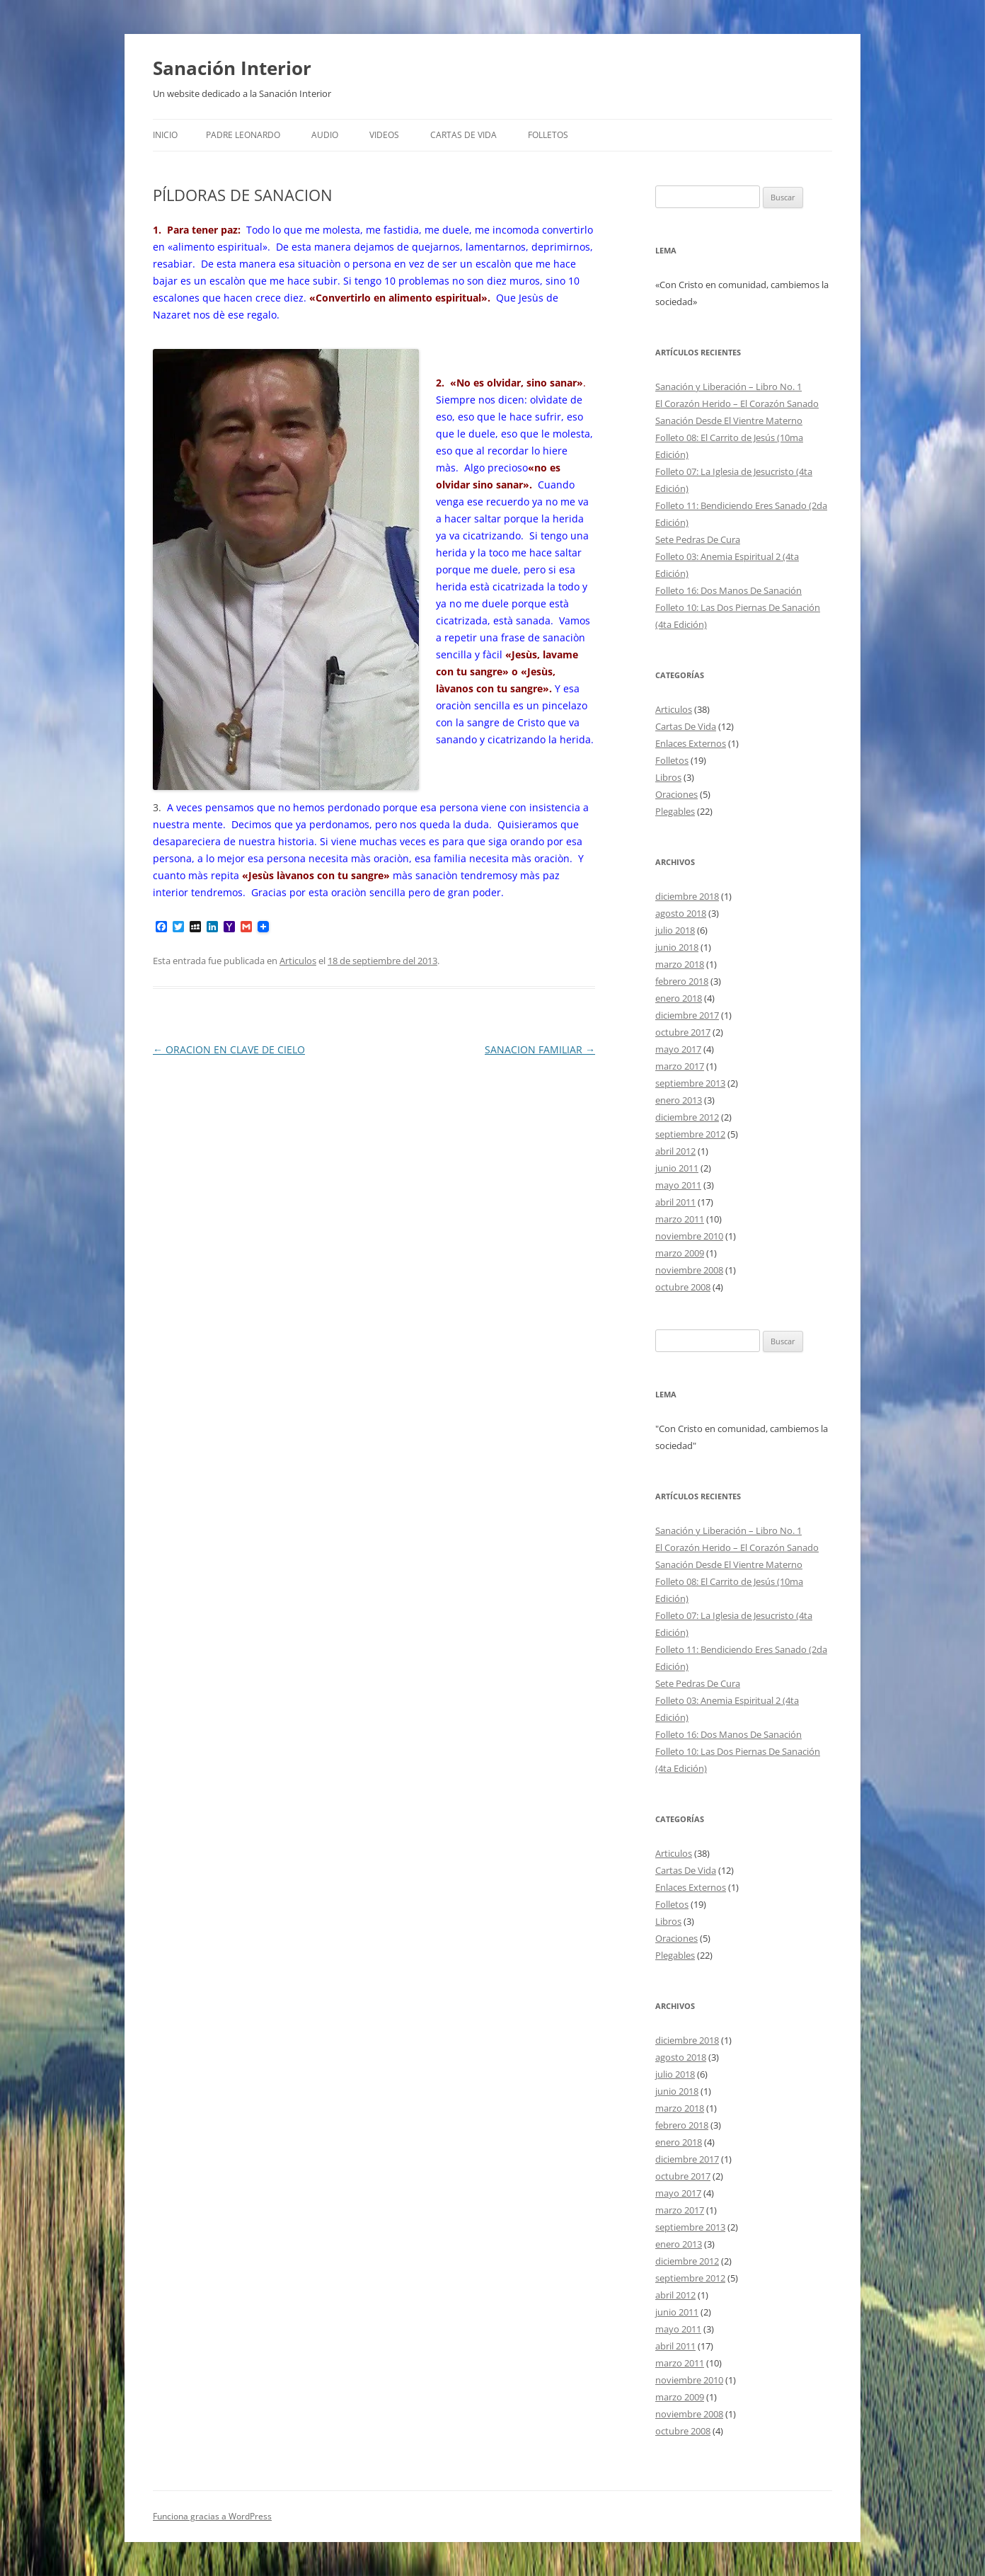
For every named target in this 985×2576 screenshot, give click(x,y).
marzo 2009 (679, 1253)
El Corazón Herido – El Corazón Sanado (737, 403)
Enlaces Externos (690, 743)
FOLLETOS (548, 135)
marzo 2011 (679, 1219)
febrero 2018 (681, 981)
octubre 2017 (682, 1032)
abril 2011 (675, 1202)
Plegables (675, 811)
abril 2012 (675, 1151)
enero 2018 (678, 998)
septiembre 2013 (690, 1083)
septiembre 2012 (690, 1134)
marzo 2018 (679, 964)
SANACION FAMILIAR (540, 1049)
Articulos (298, 960)
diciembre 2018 (687, 896)
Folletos (672, 760)
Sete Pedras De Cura (697, 539)
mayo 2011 (678, 1185)
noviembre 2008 (689, 1270)
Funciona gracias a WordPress (212, 2516)
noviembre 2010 (689, 1236)
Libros (668, 777)
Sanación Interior (232, 68)
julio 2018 (675, 930)
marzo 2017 (679, 1066)
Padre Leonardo (243, 135)
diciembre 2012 (687, 1117)
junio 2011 (676, 1168)
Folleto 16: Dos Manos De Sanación (728, 590)
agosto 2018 (680, 913)
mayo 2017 (678, 1049)
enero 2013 (678, 1100)
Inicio (165, 135)
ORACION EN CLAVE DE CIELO (229, 1049)
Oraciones (676, 794)
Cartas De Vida (463, 135)
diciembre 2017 (687, 1015)
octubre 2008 (682, 1287)
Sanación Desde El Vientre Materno (728, 420)
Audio (324, 135)
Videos (384, 135)
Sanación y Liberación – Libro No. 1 (728, 386)
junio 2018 (676, 947)
